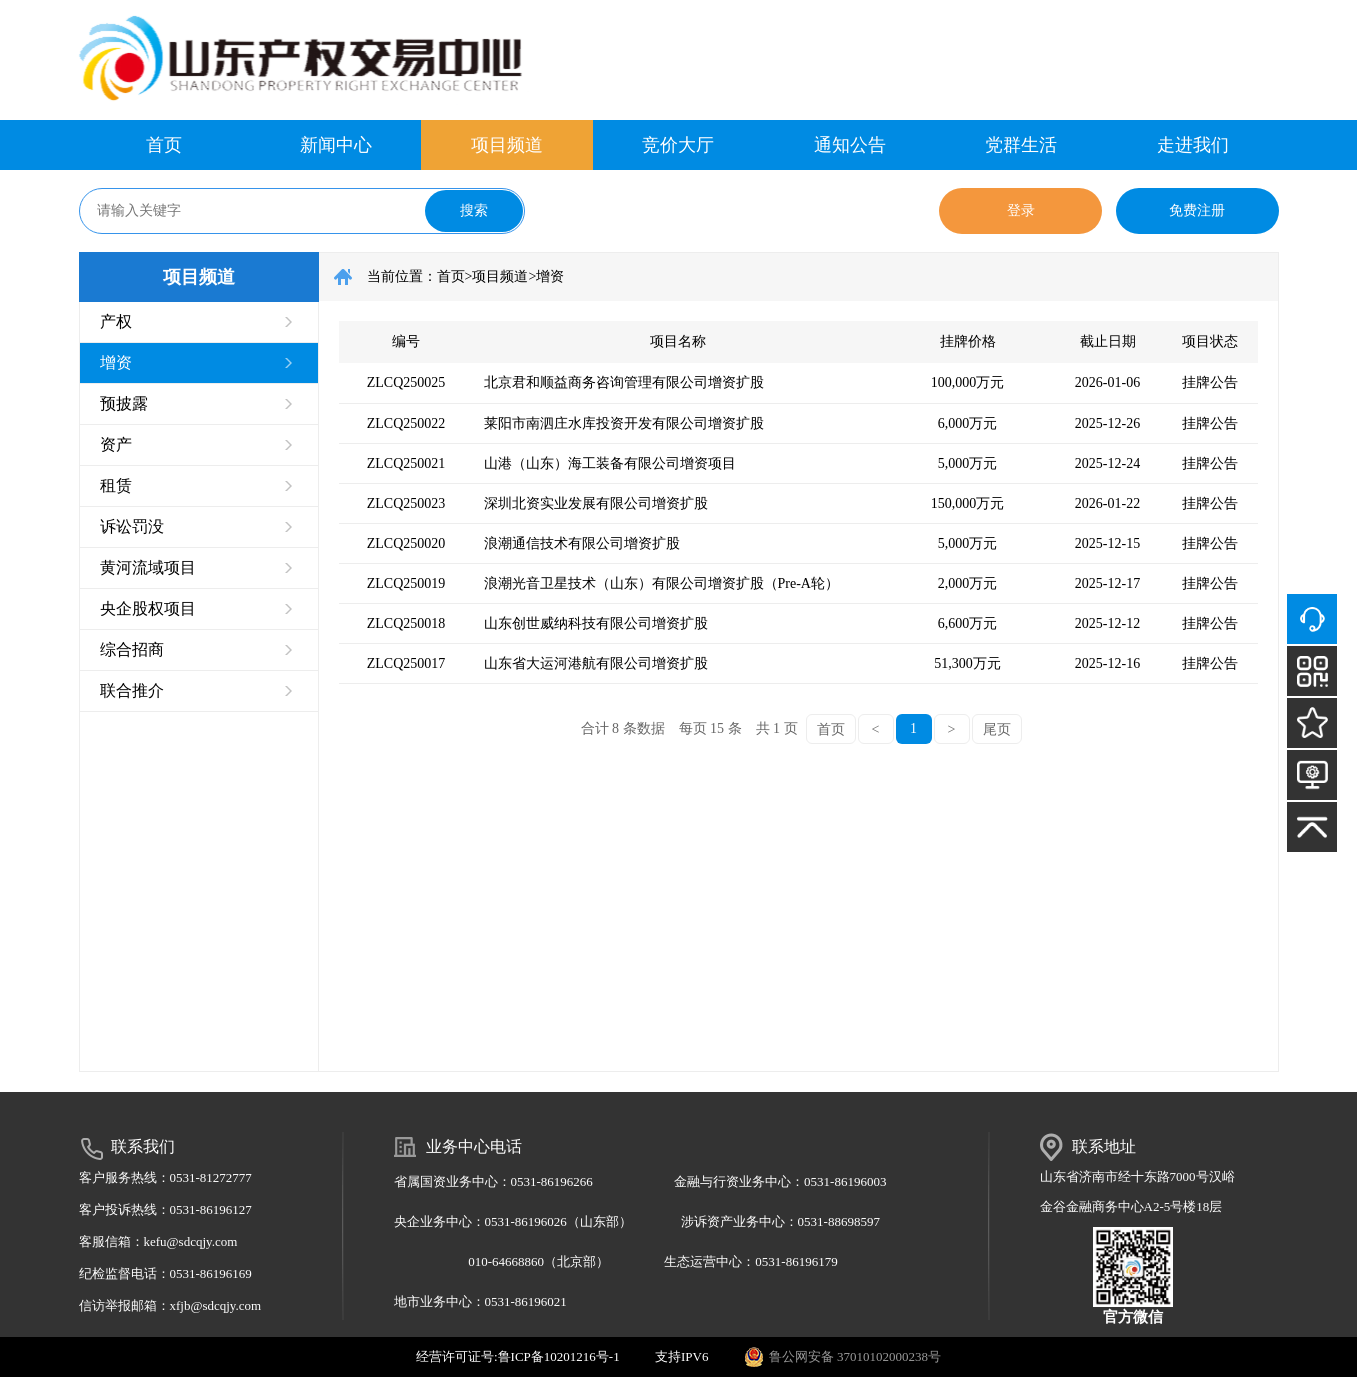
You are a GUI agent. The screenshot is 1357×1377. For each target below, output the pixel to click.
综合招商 (132, 649)
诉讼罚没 (132, 526)
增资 (116, 362)
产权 (116, 321)
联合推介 (132, 690)
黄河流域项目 (148, 567)
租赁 (116, 485)
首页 (164, 145)
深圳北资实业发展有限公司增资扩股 (596, 503)
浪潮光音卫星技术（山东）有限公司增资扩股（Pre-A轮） (661, 583)
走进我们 (1193, 145)
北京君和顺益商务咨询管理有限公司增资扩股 (624, 382)
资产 (116, 444)
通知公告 (850, 145)
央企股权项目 (148, 608)
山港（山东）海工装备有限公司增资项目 (610, 463)
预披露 (124, 403)
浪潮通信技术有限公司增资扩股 (582, 543)
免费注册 (1197, 210)
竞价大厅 (678, 145)
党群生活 (1021, 145)
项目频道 (507, 145)
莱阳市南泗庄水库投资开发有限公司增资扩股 (624, 423)
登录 (1021, 210)
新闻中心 (336, 145)
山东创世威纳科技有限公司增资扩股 (596, 623)
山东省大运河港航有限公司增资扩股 (596, 663)
